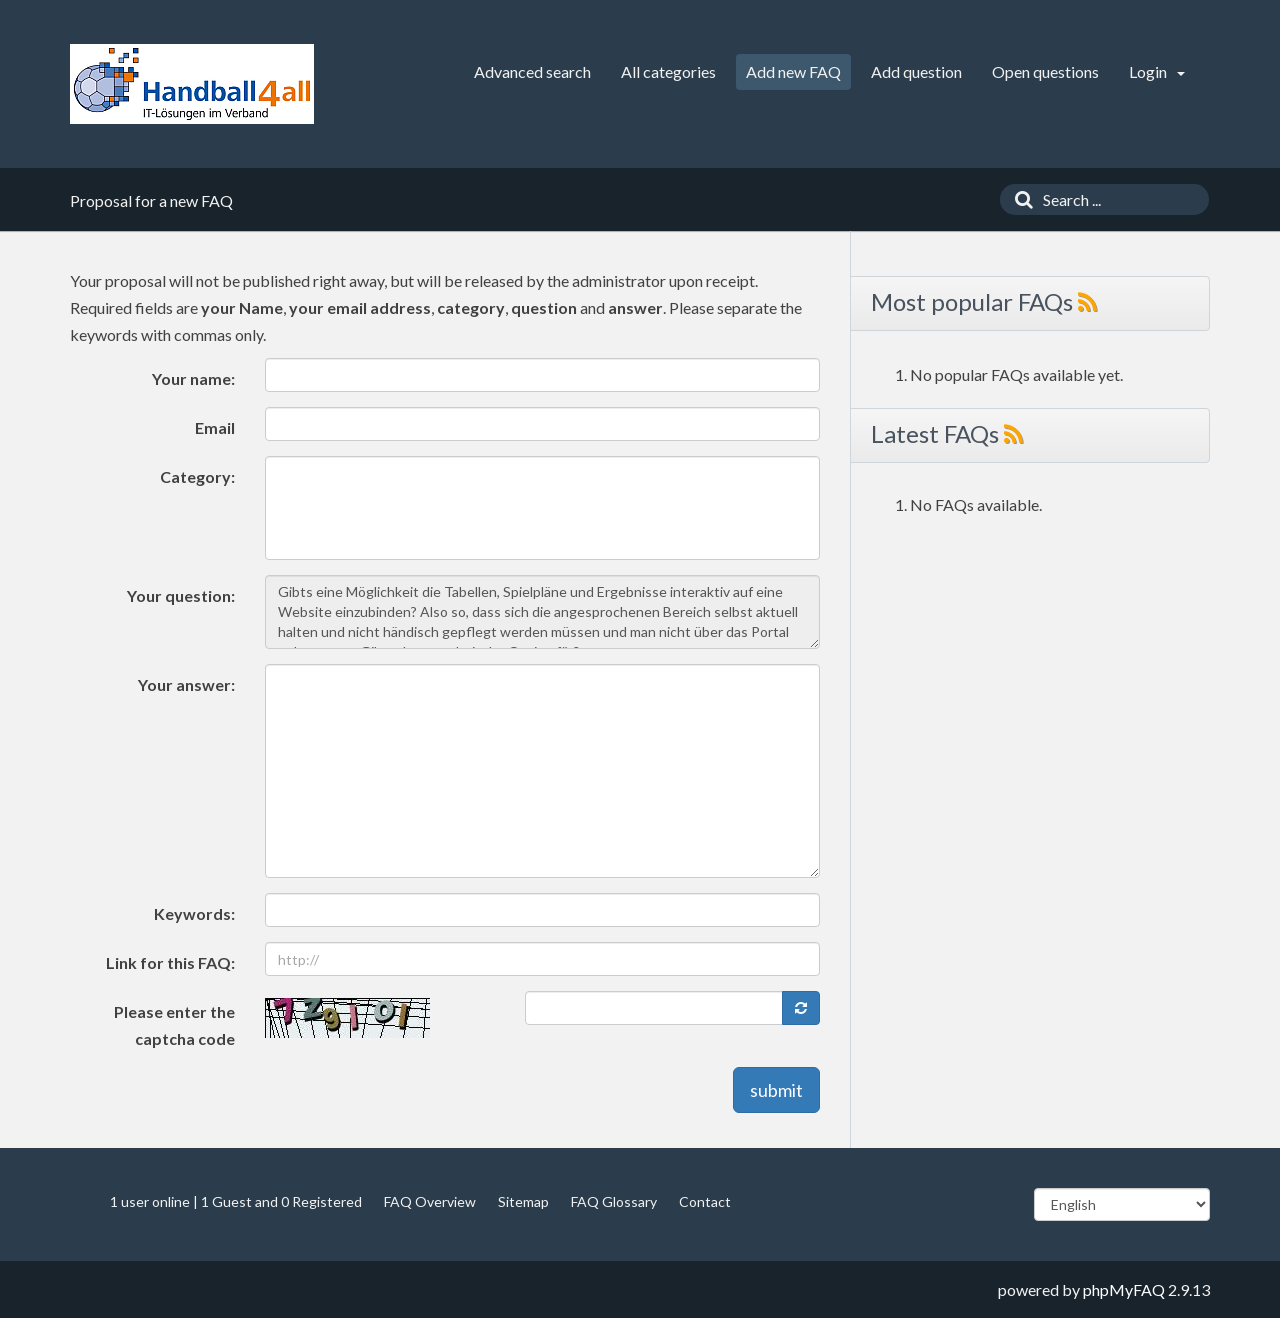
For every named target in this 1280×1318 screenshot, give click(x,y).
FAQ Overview (430, 1201)
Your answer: (186, 684)
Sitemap (523, 1201)
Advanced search (532, 71)
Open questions (1045, 71)
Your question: (181, 595)
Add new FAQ (793, 71)
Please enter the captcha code (174, 1025)
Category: (197, 476)
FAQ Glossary (614, 1201)
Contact (705, 1201)
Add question (916, 71)
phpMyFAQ (1124, 1289)
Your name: (193, 378)
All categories (668, 71)
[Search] (1019, 199)
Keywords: (194, 913)
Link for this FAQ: (170, 962)
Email (215, 427)
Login (1157, 71)
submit (776, 1090)
